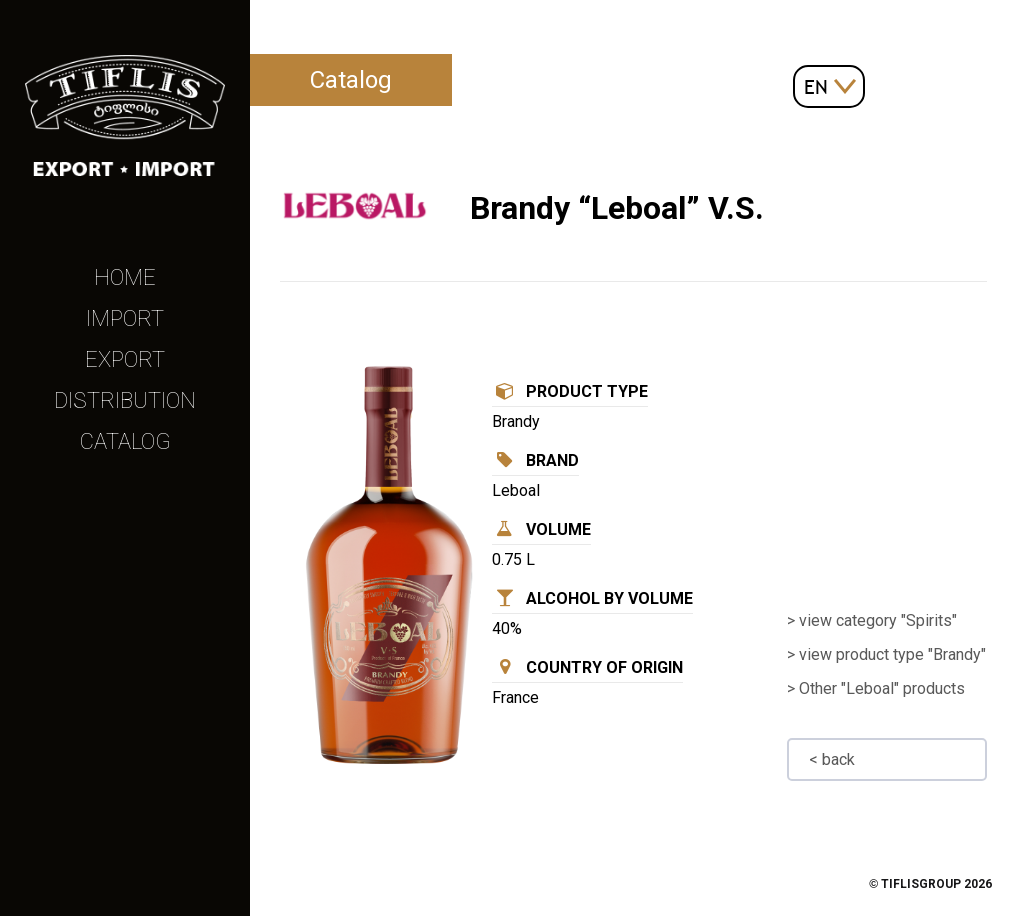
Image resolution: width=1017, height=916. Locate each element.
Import (125, 318)
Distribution (125, 400)
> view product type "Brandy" (886, 654)
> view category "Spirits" (872, 620)
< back (832, 759)
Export (125, 359)
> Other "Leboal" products (876, 688)
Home (125, 277)
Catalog (125, 441)
